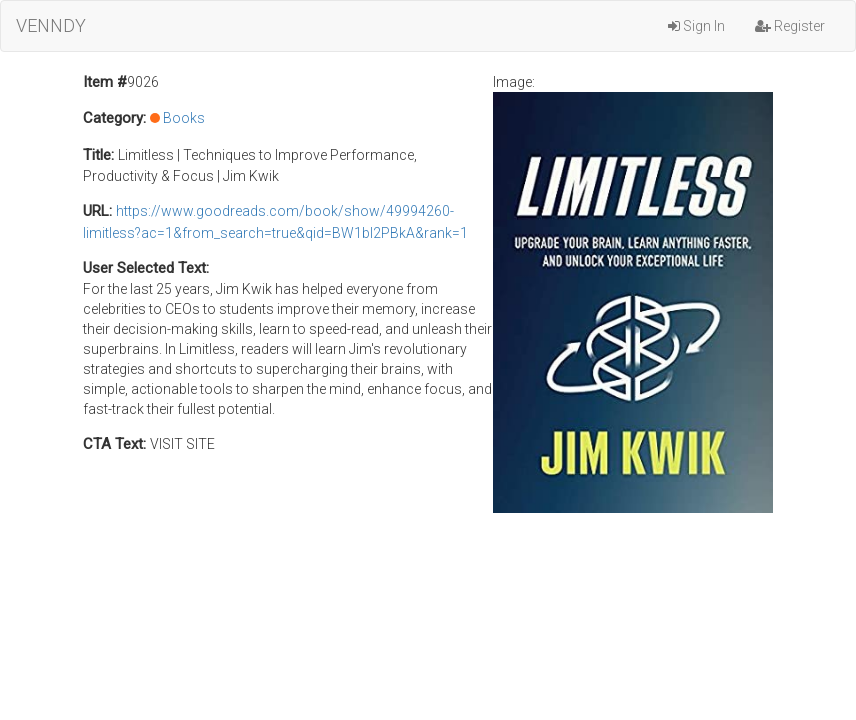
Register (790, 26)
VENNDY (51, 25)
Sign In (696, 26)
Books (184, 118)
